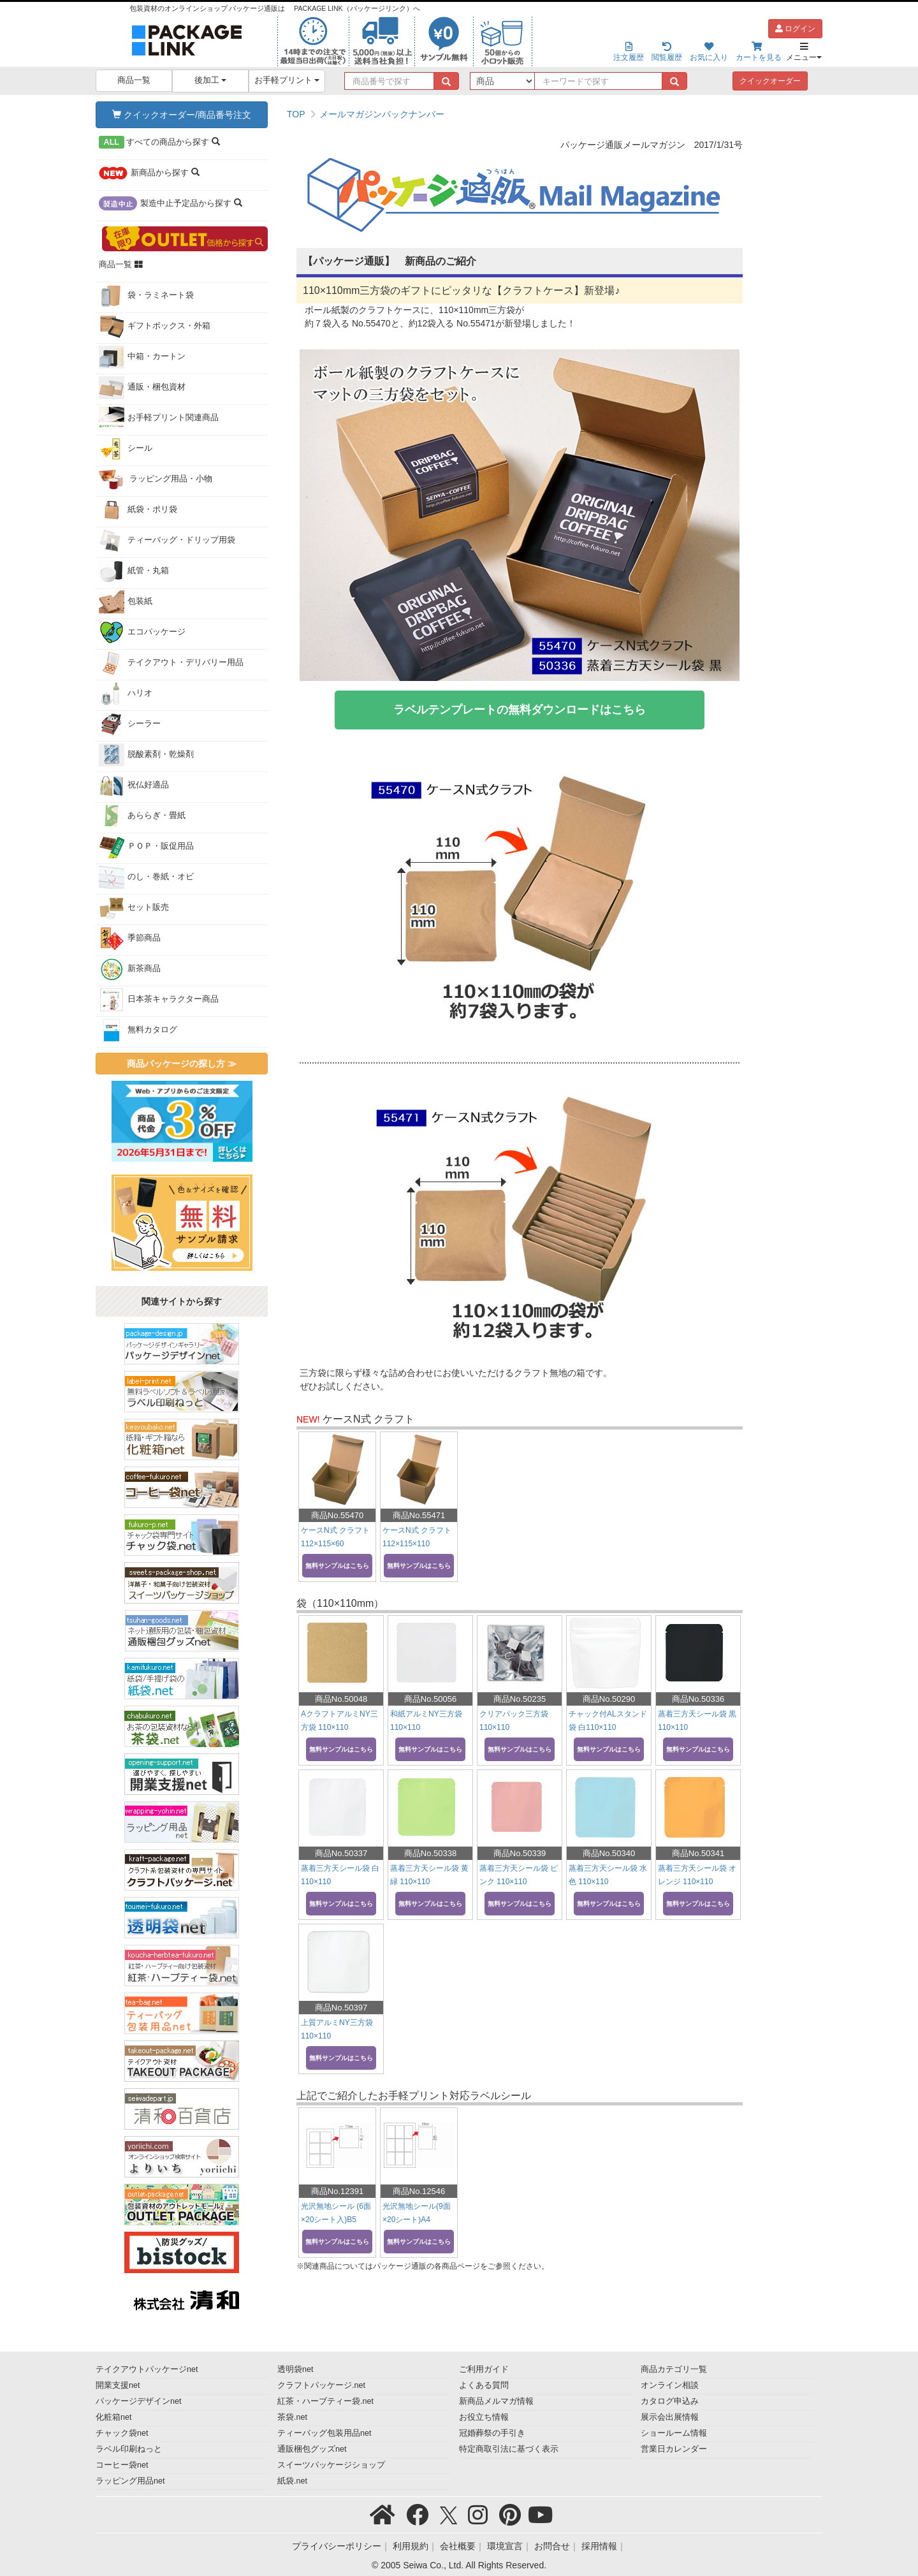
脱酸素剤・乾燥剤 (146, 754)
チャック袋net (122, 2433)
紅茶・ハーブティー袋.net (325, 2401)
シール (125, 448)
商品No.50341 (698, 1853)
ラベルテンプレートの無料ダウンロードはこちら (519, 709)
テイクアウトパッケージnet (147, 2369)
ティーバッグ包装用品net (324, 2433)
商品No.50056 (430, 1699)
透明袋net (295, 2369)
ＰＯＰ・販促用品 (146, 846)
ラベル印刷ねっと (129, 2449)
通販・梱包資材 (142, 387)
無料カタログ (138, 1030)
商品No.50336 (698, 1699)
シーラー (130, 724)
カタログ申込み (670, 2401)
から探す (159, 142)
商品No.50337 (341, 1853)
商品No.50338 (430, 1853)
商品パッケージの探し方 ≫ (182, 1063)
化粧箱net (114, 2417)
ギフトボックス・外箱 (154, 326)
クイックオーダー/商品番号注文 (181, 115)
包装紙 (125, 601)
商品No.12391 (337, 2191)
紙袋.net (292, 2481)
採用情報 (599, 2546)
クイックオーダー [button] (770, 81)
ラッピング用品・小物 (156, 479)
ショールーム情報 (674, 2433)
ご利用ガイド (484, 2369)
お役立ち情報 (484, 2417)
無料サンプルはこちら (337, 1565)
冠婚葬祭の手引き (492, 2433)
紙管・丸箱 (134, 571)
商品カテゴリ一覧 (674, 2369)
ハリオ (125, 693)
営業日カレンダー (674, 2449)
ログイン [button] (795, 28)
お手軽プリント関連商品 (159, 418)
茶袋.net (292, 2417)
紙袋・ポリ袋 (138, 510)
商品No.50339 (519, 1853)
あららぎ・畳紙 (142, 816)
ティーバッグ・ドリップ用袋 (167, 540)
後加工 (210, 80)
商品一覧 (133, 80)
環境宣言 (505, 2546)
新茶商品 (130, 969)
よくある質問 (484, 2385)
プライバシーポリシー (336, 2546)
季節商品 (130, 938)
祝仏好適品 (134, 785)
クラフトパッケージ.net (321, 2385)
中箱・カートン (142, 357)
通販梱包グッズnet (312, 2449)
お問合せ (552, 2546)
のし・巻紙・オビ (146, 877)
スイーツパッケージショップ (331, 2465)
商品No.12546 (419, 2191)
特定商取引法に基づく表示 (508, 2449)
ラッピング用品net (130, 2481)
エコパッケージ (142, 632)
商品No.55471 (419, 1515)
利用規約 (410, 2546)
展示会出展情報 (670, 2417)
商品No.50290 (609, 1699)
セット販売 (134, 907)
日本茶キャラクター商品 (159, 999)
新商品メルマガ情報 (496, 2401)
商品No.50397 (341, 2007)
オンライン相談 (670, 2385)
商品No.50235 (519, 1699)
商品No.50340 (609, 1853)
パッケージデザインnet (139, 2401)
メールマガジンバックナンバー (381, 114)
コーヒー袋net (122, 2465)
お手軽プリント (287, 80)
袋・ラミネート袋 (146, 295)
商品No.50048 (341, 1699)
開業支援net (118, 2385)
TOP (296, 114)
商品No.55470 (337, 1515)
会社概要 (458, 2546)
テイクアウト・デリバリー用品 (171, 663)
